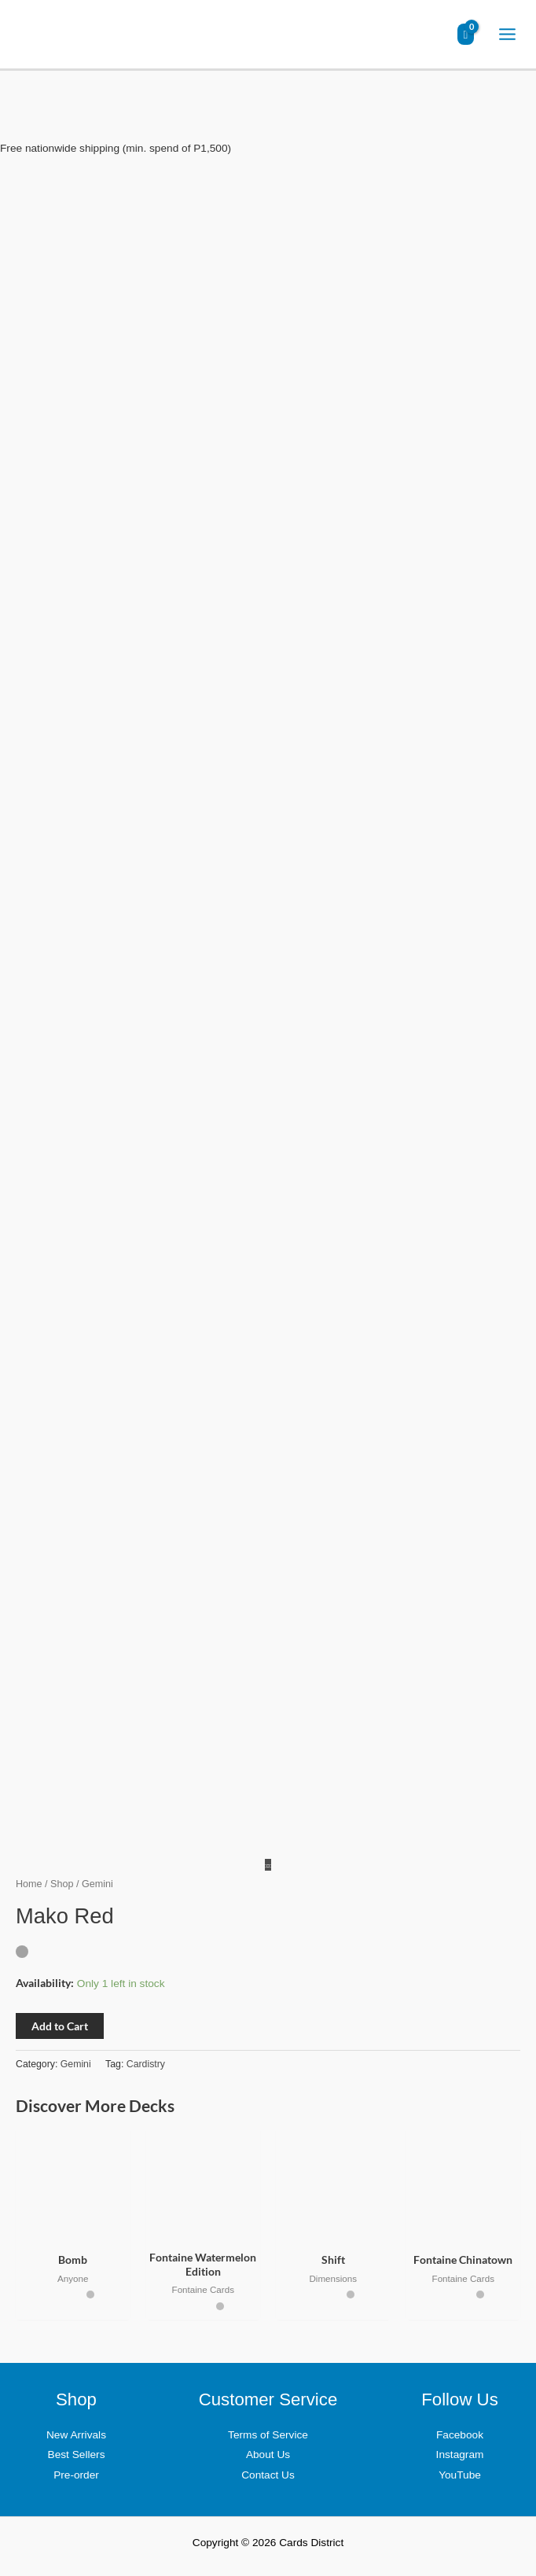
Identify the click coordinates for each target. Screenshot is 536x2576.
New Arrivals (76, 2435)
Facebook (459, 2435)
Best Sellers (76, 2454)
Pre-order (76, 2475)
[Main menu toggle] (508, 35)
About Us (268, 2454)
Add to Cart (59, 2026)
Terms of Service (268, 2435)
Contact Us (268, 2475)
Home (29, 1884)
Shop (61, 1884)
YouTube (460, 2475)
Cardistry (146, 2064)
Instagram (460, 2454)
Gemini (76, 2064)
